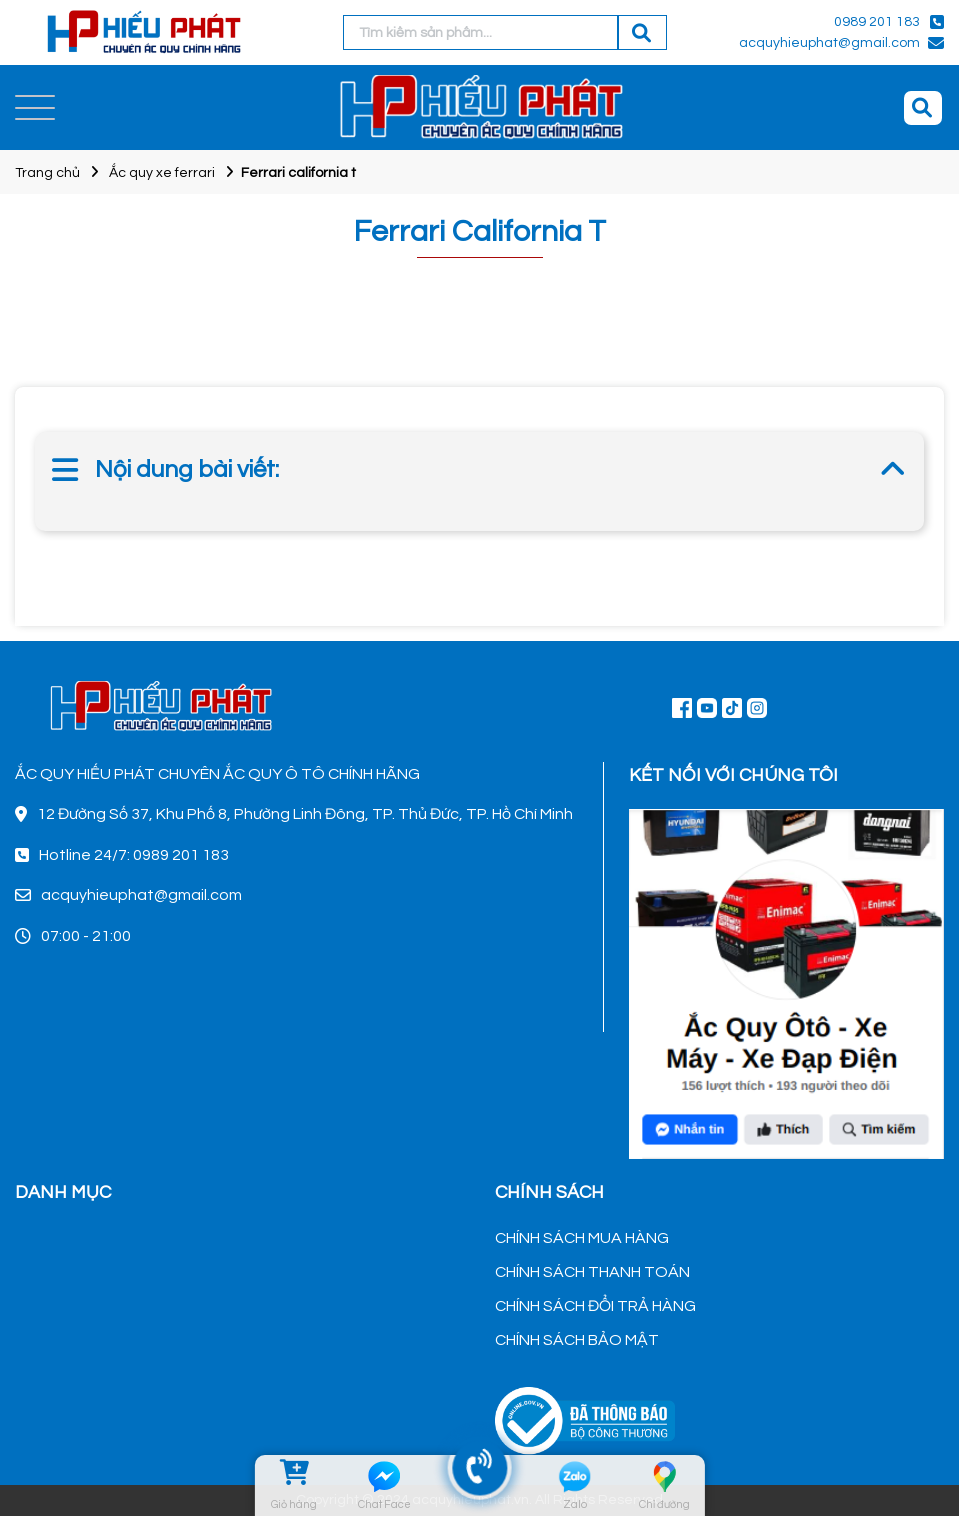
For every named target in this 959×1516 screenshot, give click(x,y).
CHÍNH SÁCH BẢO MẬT (577, 1340)
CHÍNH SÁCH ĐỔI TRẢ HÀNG (595, 1306)
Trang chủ (47, 173)
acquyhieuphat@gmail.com (829, 43)
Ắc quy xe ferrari (162, 173)
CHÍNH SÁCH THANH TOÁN (592, 1272)
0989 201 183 (877, 22)
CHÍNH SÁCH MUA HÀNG (582, 1238)
